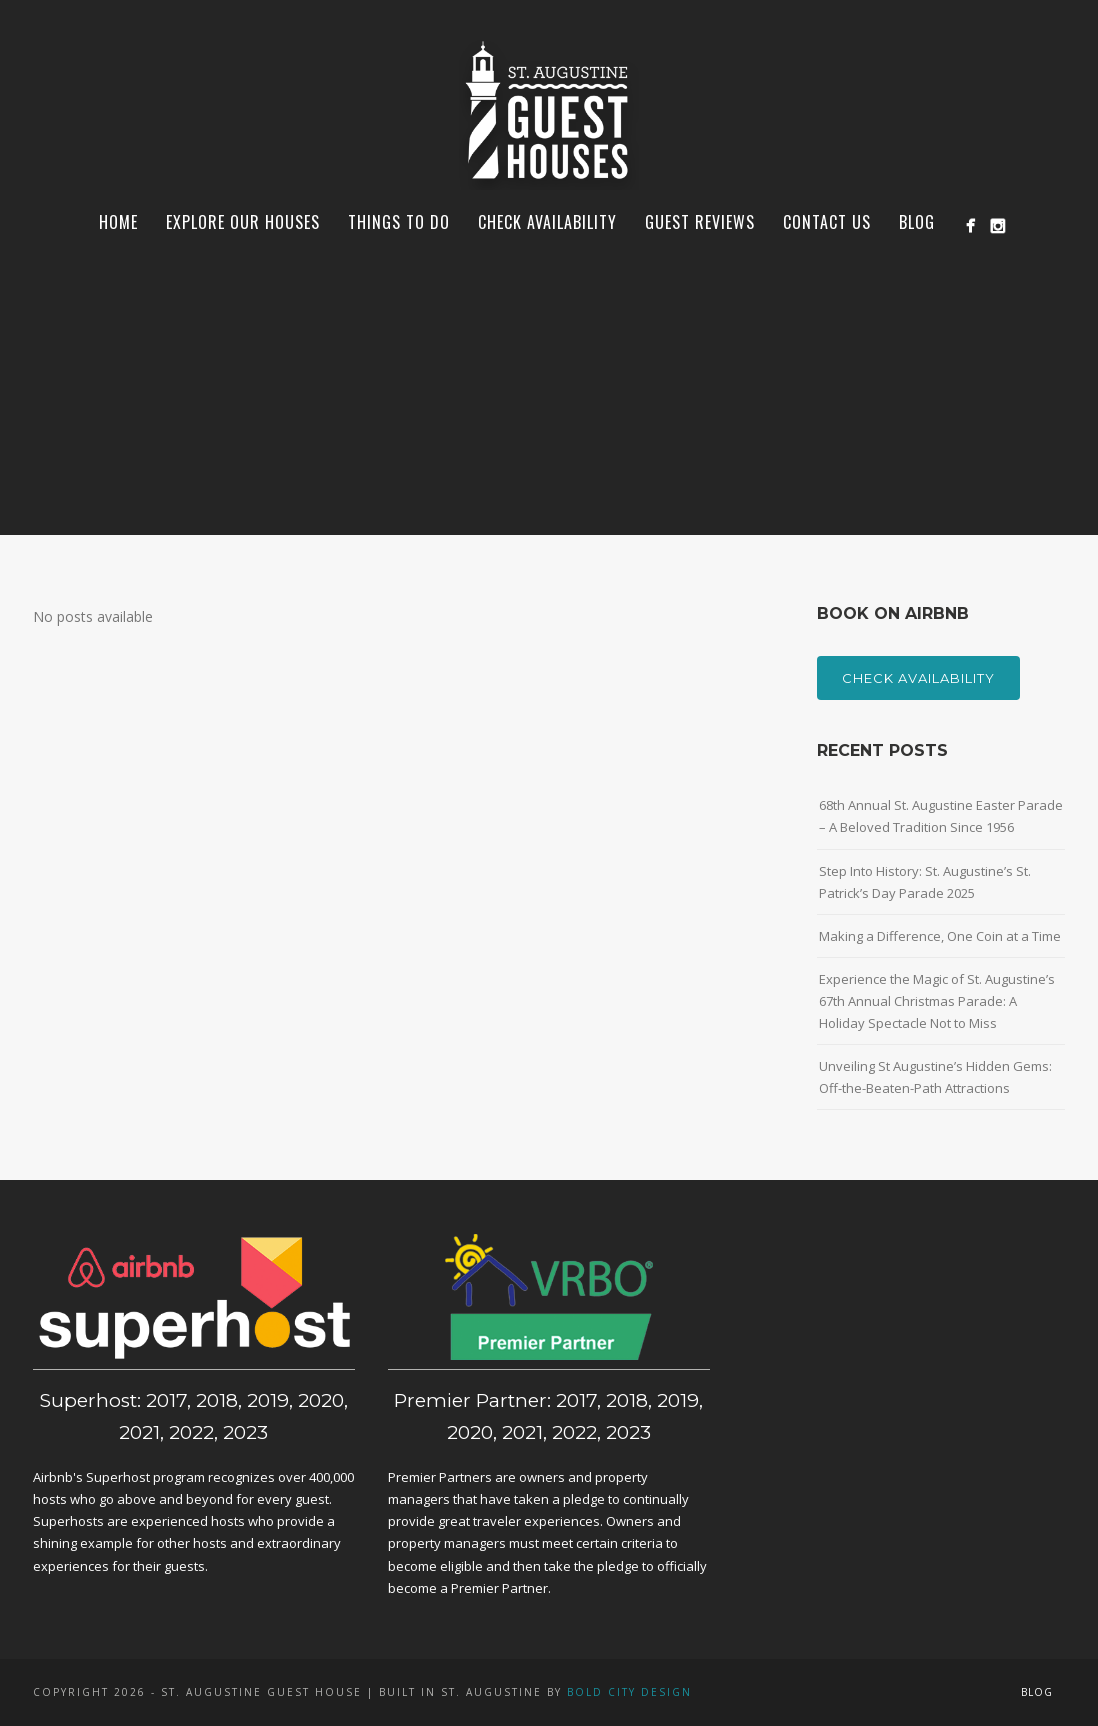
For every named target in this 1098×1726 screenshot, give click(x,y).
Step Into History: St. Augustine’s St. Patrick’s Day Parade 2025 (925, 882)
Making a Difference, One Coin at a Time (940, 936)
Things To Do (399, 222)
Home (118, 222)
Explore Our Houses (243, 222)
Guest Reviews (700, 222)
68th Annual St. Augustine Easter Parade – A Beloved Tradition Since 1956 (941, 816)
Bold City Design (629, 1692)
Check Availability (547, 222)
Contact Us (827, 222)
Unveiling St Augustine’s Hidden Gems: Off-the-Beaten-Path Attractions (935, 1077)
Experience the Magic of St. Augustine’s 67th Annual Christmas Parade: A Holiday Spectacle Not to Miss (937, 1001)
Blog (917, 222)
